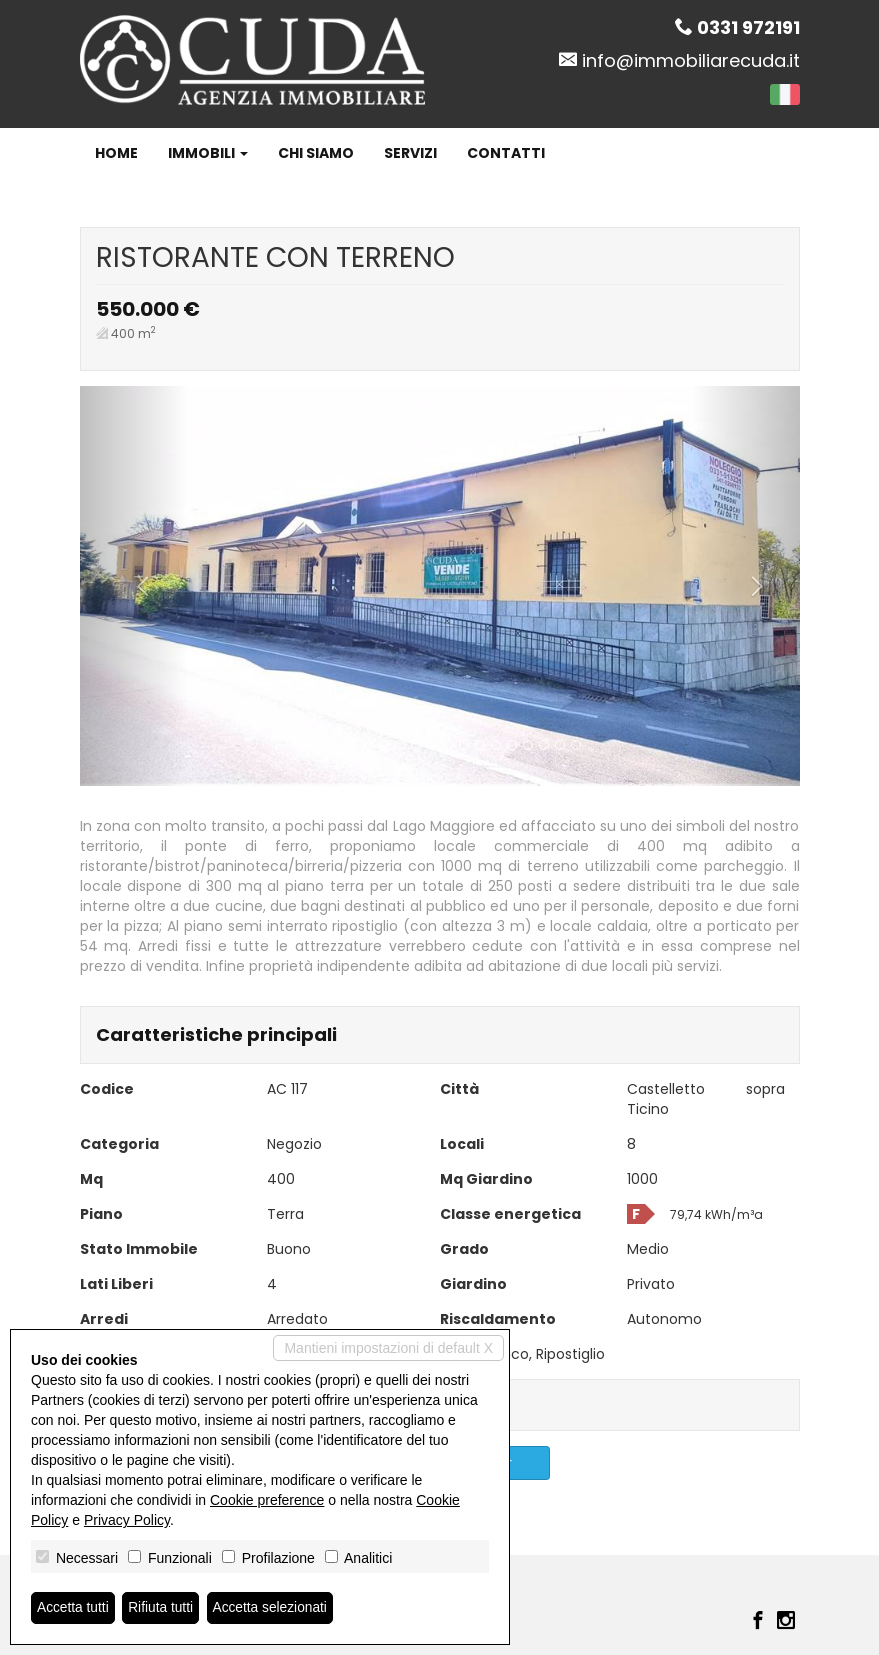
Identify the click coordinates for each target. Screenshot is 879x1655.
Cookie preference (267, 1500)
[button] (134, 586)
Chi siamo (316, 153)
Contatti (506, 153)
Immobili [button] (208, 153)
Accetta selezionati (273, 1608)
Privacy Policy (127, 1520)
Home (116, 153)
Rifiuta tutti (163, 1608)
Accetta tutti (73, 1608)
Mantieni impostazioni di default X (388, 1348)
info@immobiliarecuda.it (691, 60)
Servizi (410, 153)
